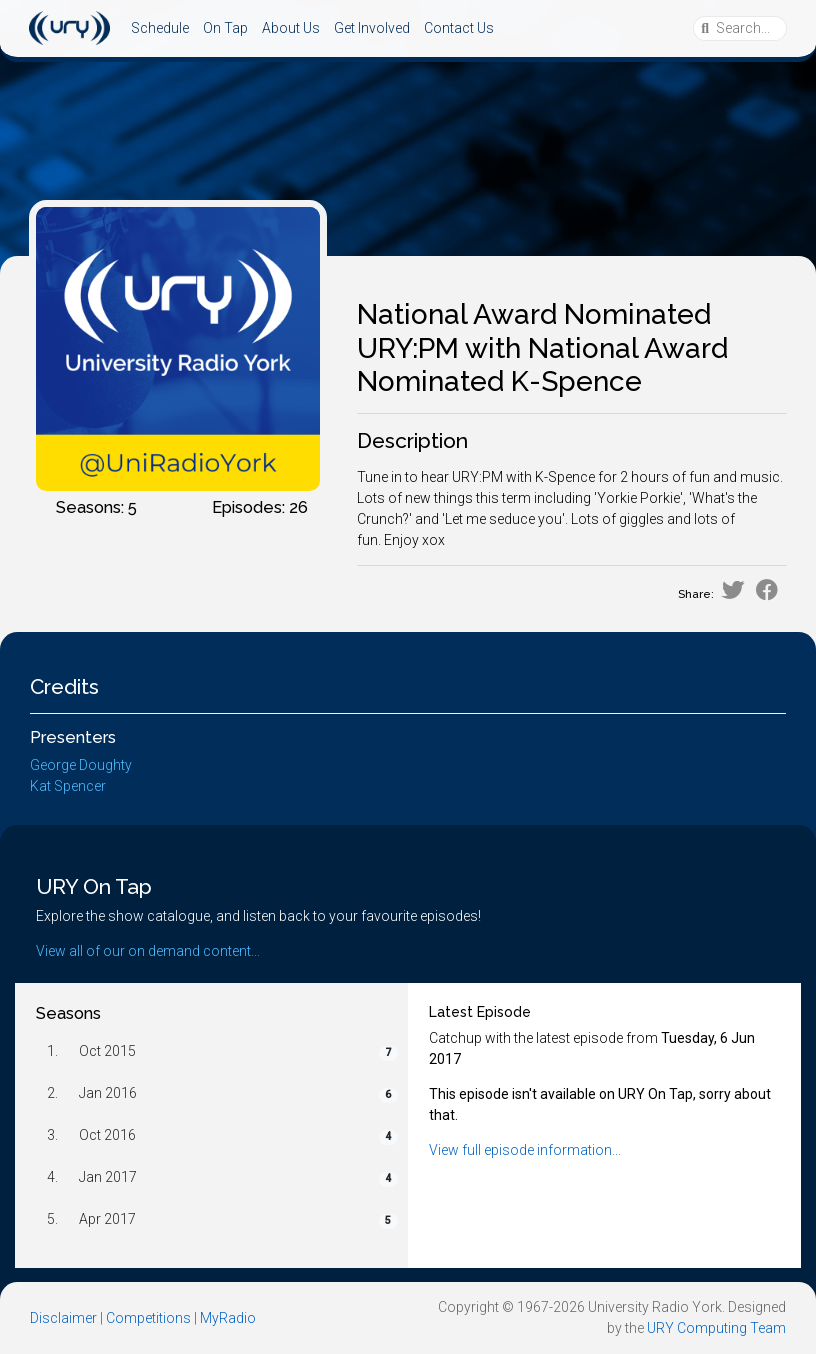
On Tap (225, 28)
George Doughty (81, 765)
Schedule (160, 28)
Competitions (148, 1318)
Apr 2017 (107, 1219)
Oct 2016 (107, 1135)
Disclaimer (63, 1318)
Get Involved (372, 28)
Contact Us (459, 28)
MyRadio (228, 1318)
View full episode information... (525, 1150)
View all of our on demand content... (148, 951)
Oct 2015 (107, 1051)
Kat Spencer (68, 786)
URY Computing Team (716, 1328)
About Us (291, 28)
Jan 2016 (108, 1093)
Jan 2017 (108, 1177)
